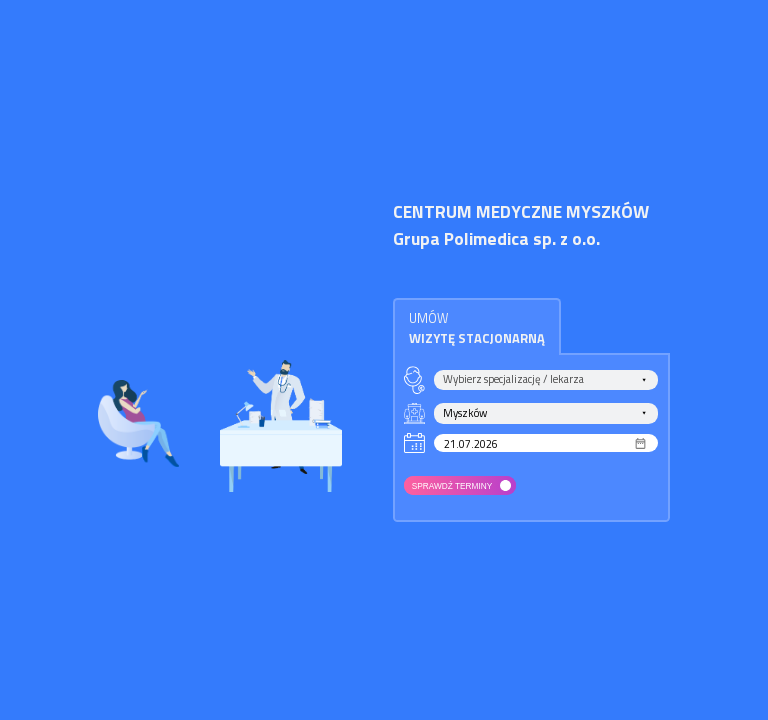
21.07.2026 (471, 443)
